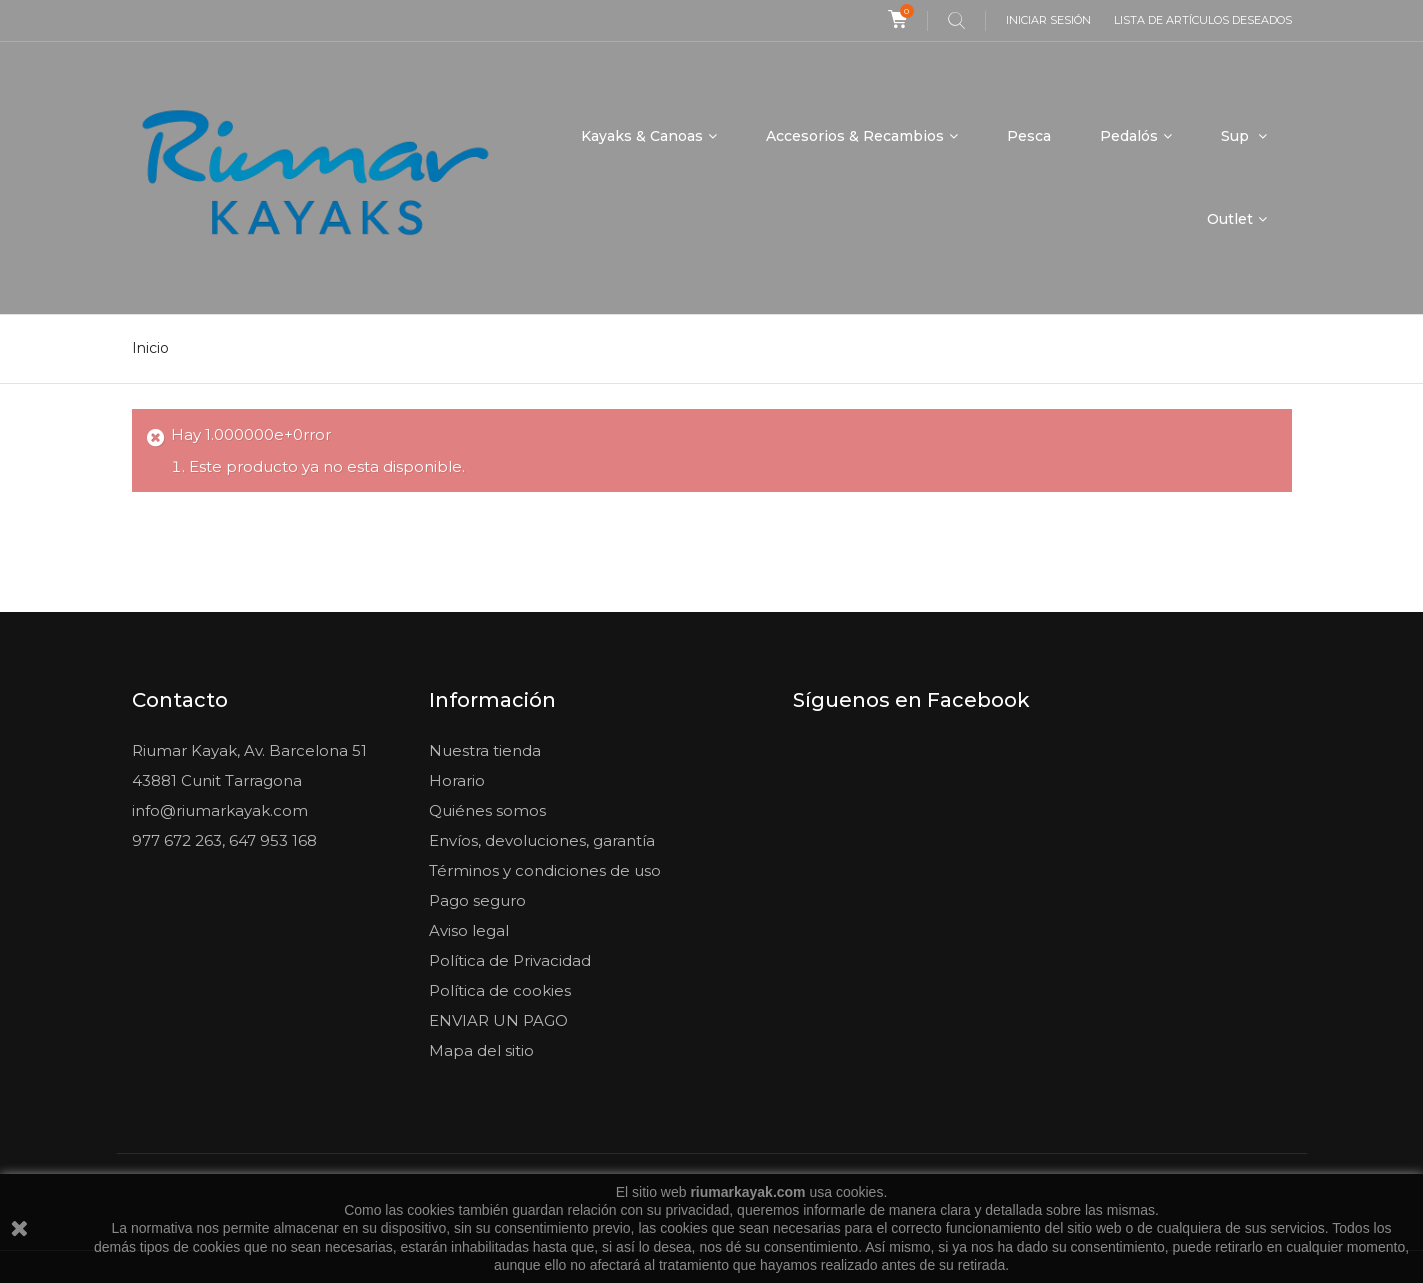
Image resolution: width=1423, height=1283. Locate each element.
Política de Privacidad (510, 960)
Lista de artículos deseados (1203, 20)
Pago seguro (477, 900)
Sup (1237, 136)
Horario (457, 780)
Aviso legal (469, 930)
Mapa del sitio (481, 1050)
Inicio (150, 348)
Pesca (1029, 136)
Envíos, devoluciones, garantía (542, 840)
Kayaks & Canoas (642, 136)
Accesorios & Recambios (855, 136)
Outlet (1230, 219)
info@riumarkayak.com (220, 810)
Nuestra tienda (485, 750)
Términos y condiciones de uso (545, 870)
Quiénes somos (487, 810)
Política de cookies (500, 990)
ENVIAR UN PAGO (498, 1020)
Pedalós (1129, 136)
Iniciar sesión (1048, 20)
